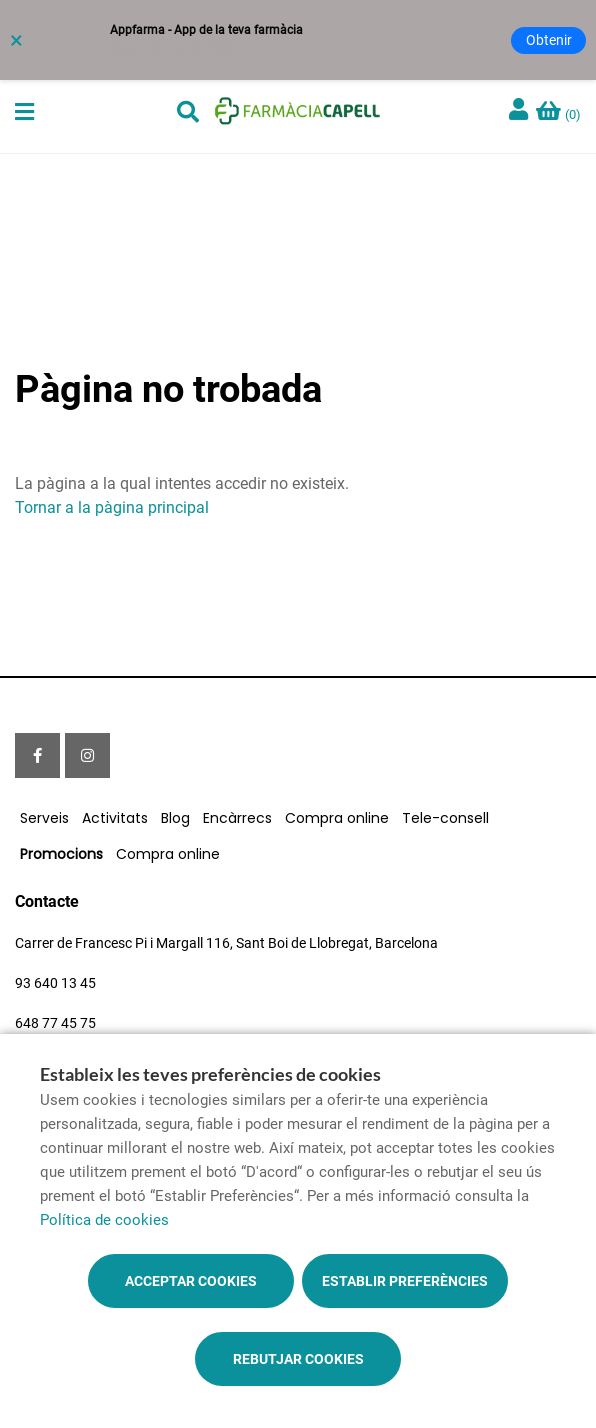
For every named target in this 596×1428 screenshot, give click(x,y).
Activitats (115, 818)
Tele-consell (445, 818)
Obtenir (549, 40)
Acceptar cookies (191, 1281)
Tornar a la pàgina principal (112, 507)
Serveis (44, 818)
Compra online (337, 818)
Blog (175, 818)
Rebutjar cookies (298, 1359)
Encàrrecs (237, 818)
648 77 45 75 (55, 1023)
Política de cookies (104, 1220)
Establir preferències (405, 1281)
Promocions (61, 854)
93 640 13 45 (55, 983)
